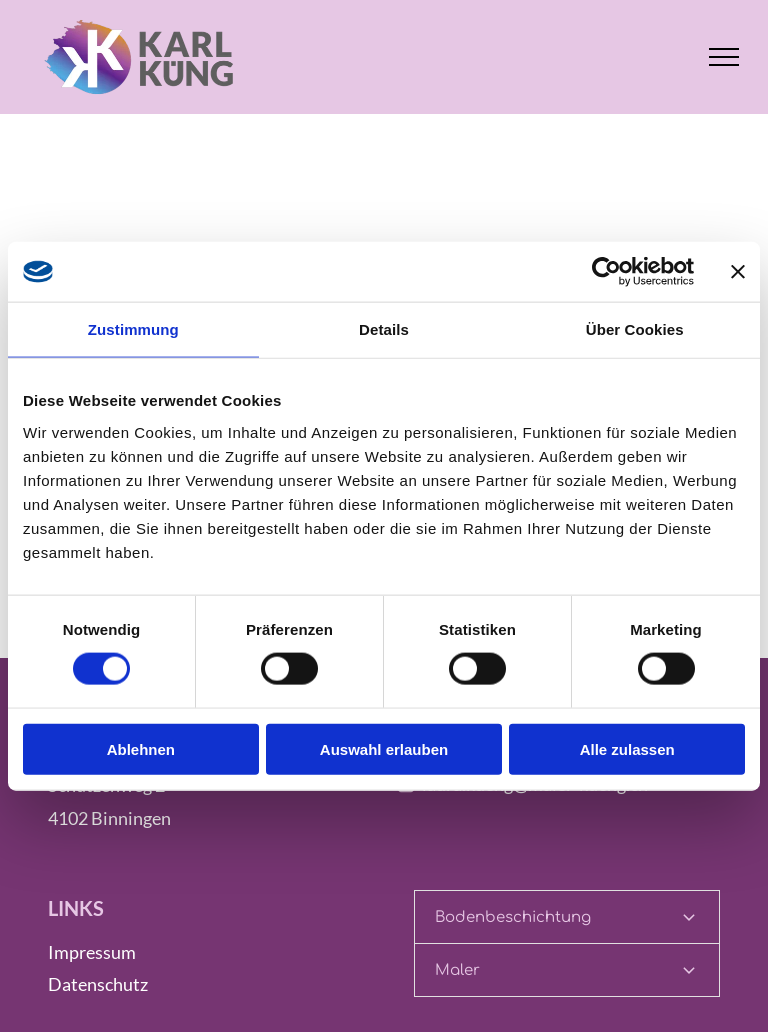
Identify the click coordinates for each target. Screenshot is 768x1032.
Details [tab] (384, 329)
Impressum (92, 952)
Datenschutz (98, 984)
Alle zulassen (627, 748)
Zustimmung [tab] (133, 329)
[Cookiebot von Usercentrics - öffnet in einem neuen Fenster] (606, 272)
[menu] (724, 57)
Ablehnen (141, 748)
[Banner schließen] (738, 272)
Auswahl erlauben (384, 748)
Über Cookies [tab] (635, 329)
